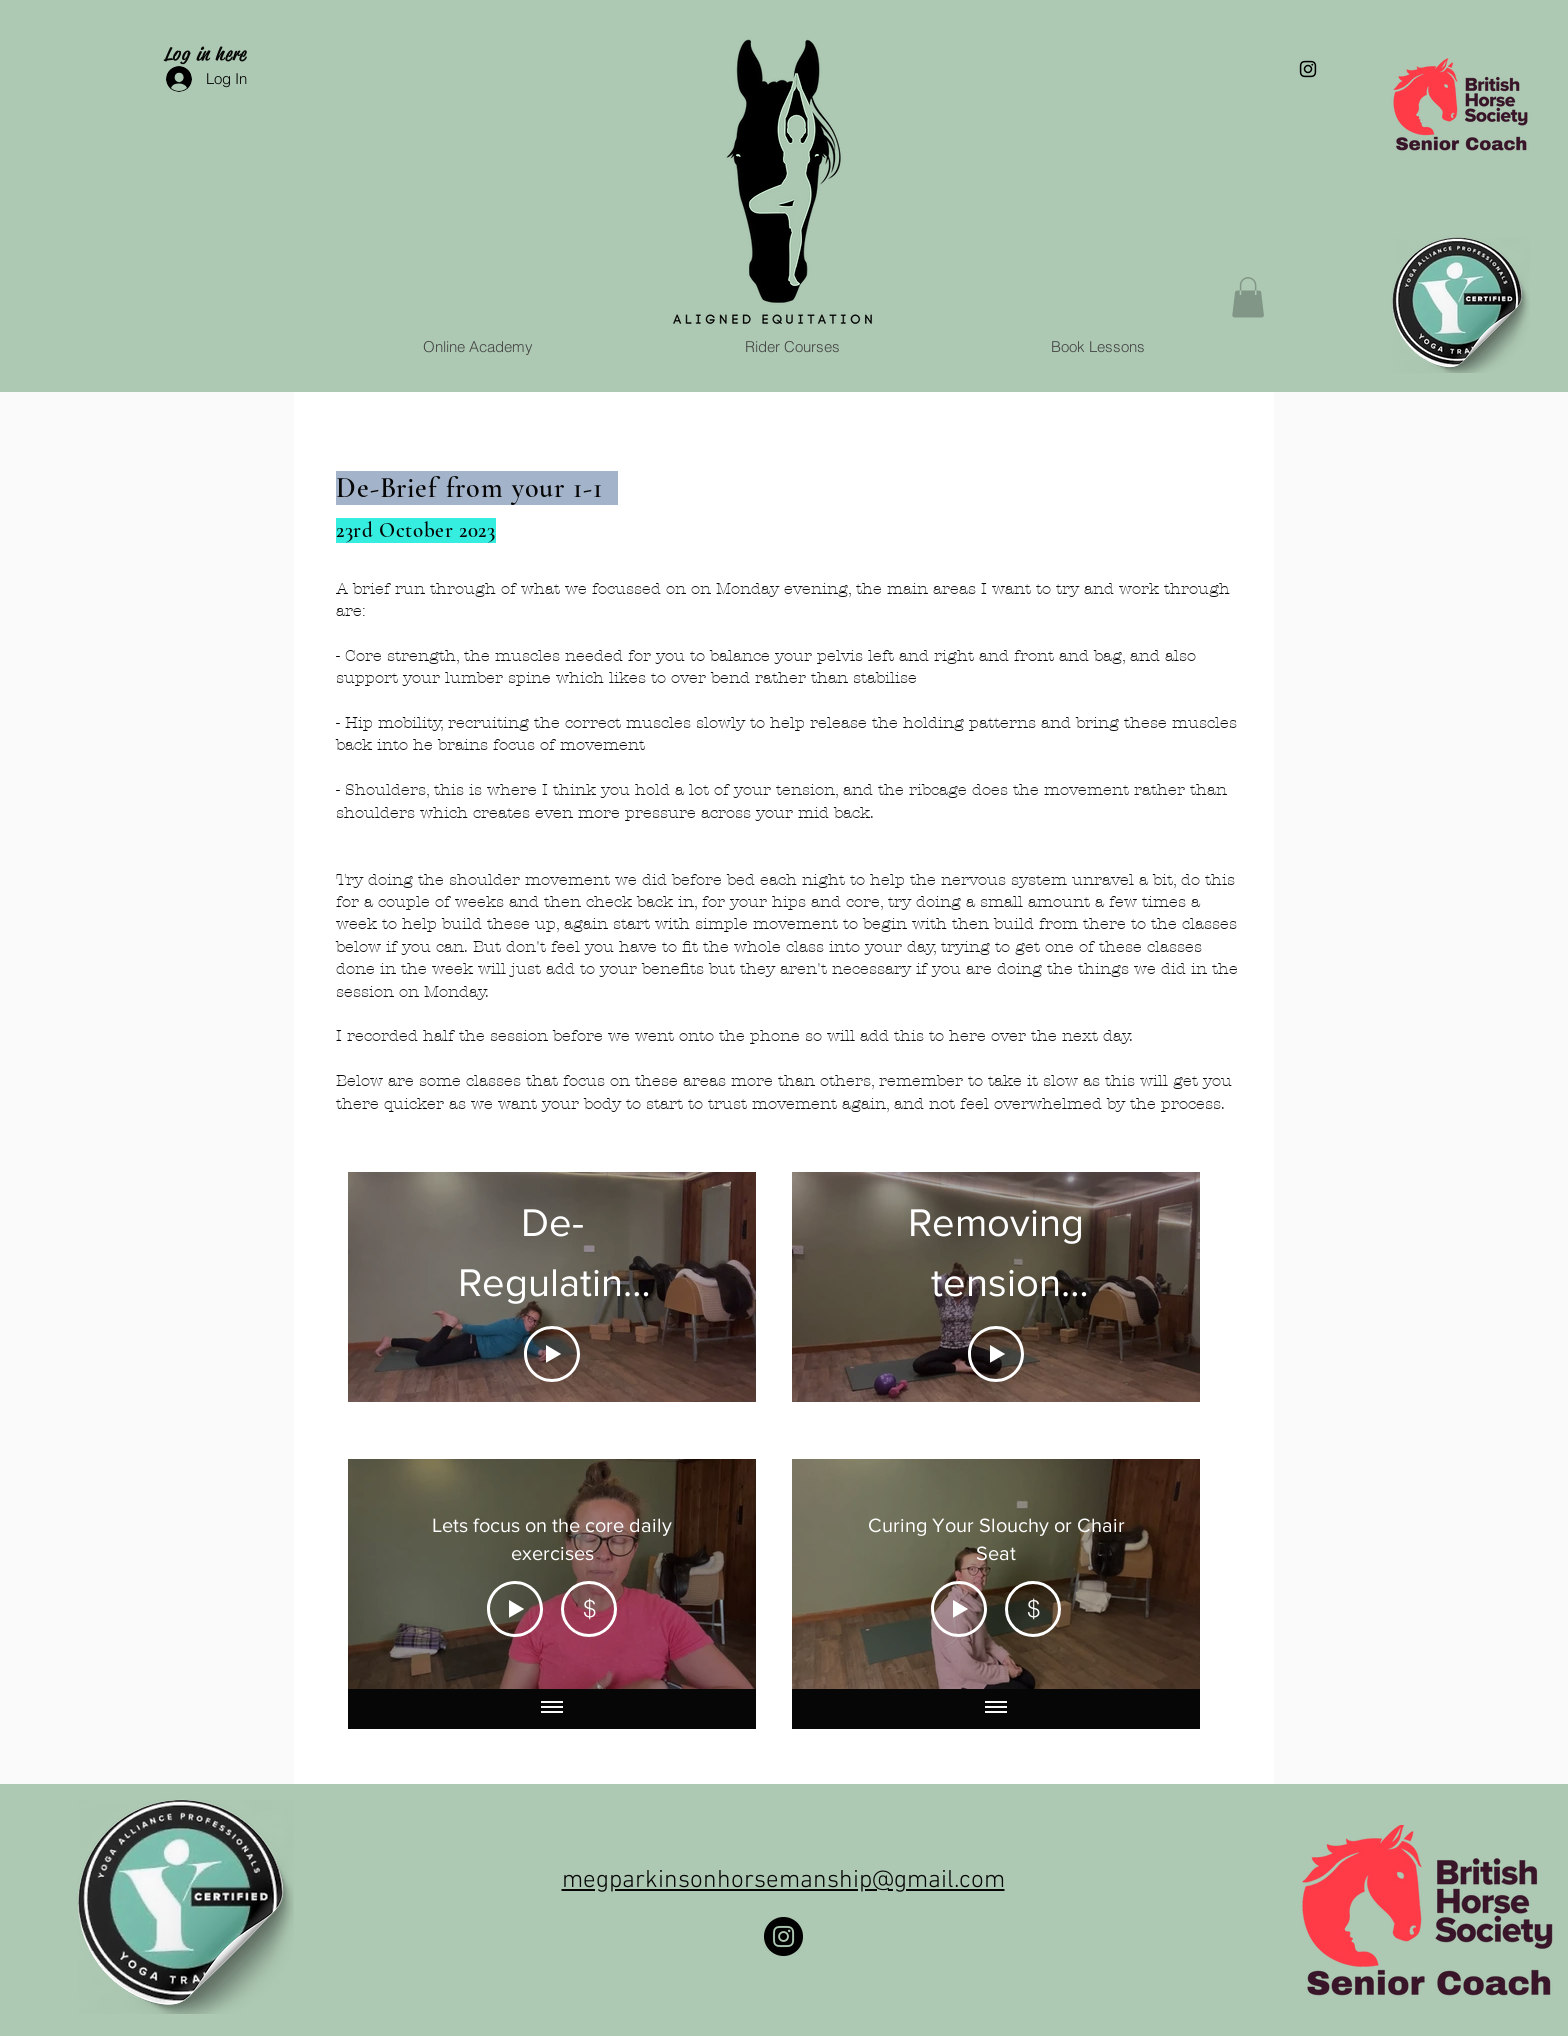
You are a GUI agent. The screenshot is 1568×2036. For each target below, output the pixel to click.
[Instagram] (783, 1936)
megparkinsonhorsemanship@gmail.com (783, 1881)
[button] (1248, 297)
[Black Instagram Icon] (1308, 69)
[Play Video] (552, 1354)
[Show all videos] (552, 1708)
